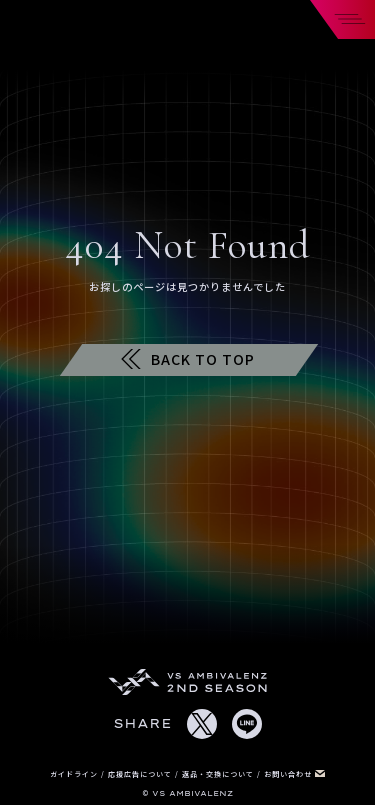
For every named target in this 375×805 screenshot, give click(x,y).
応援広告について (141, 774)
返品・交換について (219, 774)
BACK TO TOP (188, 359)
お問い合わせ (294, 774)
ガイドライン (75, 774)
